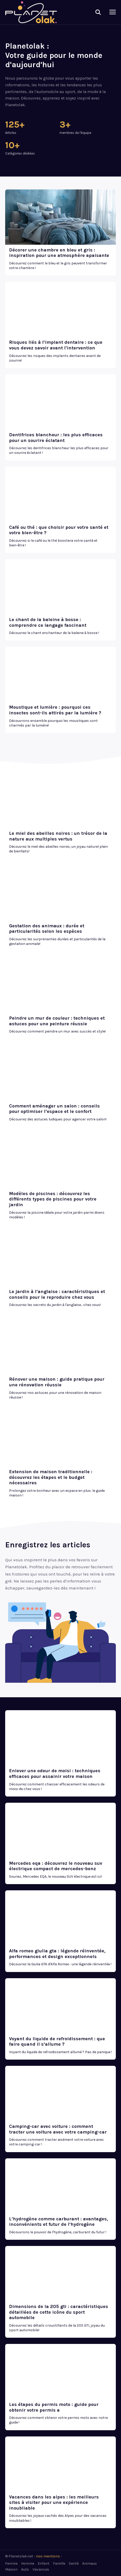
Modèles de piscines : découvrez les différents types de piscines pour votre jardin (52, 1199)
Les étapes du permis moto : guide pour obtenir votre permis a (54, 2407)
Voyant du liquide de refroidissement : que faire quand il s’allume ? (57, 2041)
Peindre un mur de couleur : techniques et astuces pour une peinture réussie (57, 1021)
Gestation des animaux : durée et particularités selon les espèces (46, 928)
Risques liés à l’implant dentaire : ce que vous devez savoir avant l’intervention (55, 345)
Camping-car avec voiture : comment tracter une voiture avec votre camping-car (58, 2129)
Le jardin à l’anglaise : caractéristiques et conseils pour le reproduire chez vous (57, 1294)
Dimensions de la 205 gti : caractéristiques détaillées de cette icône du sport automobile (58, 2312)
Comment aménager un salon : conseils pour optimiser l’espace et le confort (54, 1108)
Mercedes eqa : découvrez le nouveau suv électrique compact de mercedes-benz (55, 1866)
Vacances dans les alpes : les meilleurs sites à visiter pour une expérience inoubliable (54, 2502)
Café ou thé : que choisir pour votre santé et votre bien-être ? (58, 530)
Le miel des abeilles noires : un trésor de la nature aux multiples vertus (58, 836)
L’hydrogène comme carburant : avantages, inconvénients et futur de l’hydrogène (58, 2221)
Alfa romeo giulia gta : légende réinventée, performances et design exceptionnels (57, 1953)
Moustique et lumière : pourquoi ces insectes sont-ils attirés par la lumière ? (55, 710)
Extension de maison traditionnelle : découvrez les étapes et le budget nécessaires (50, 1477)
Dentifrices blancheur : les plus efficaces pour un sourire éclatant (56, 437)
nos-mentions (48, 2556)
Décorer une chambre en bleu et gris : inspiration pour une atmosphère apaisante (59, 252)
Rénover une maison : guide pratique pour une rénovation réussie (56, 1382)
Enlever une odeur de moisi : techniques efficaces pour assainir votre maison (54, 1773)
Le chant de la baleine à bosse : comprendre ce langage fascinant (47, 622)
